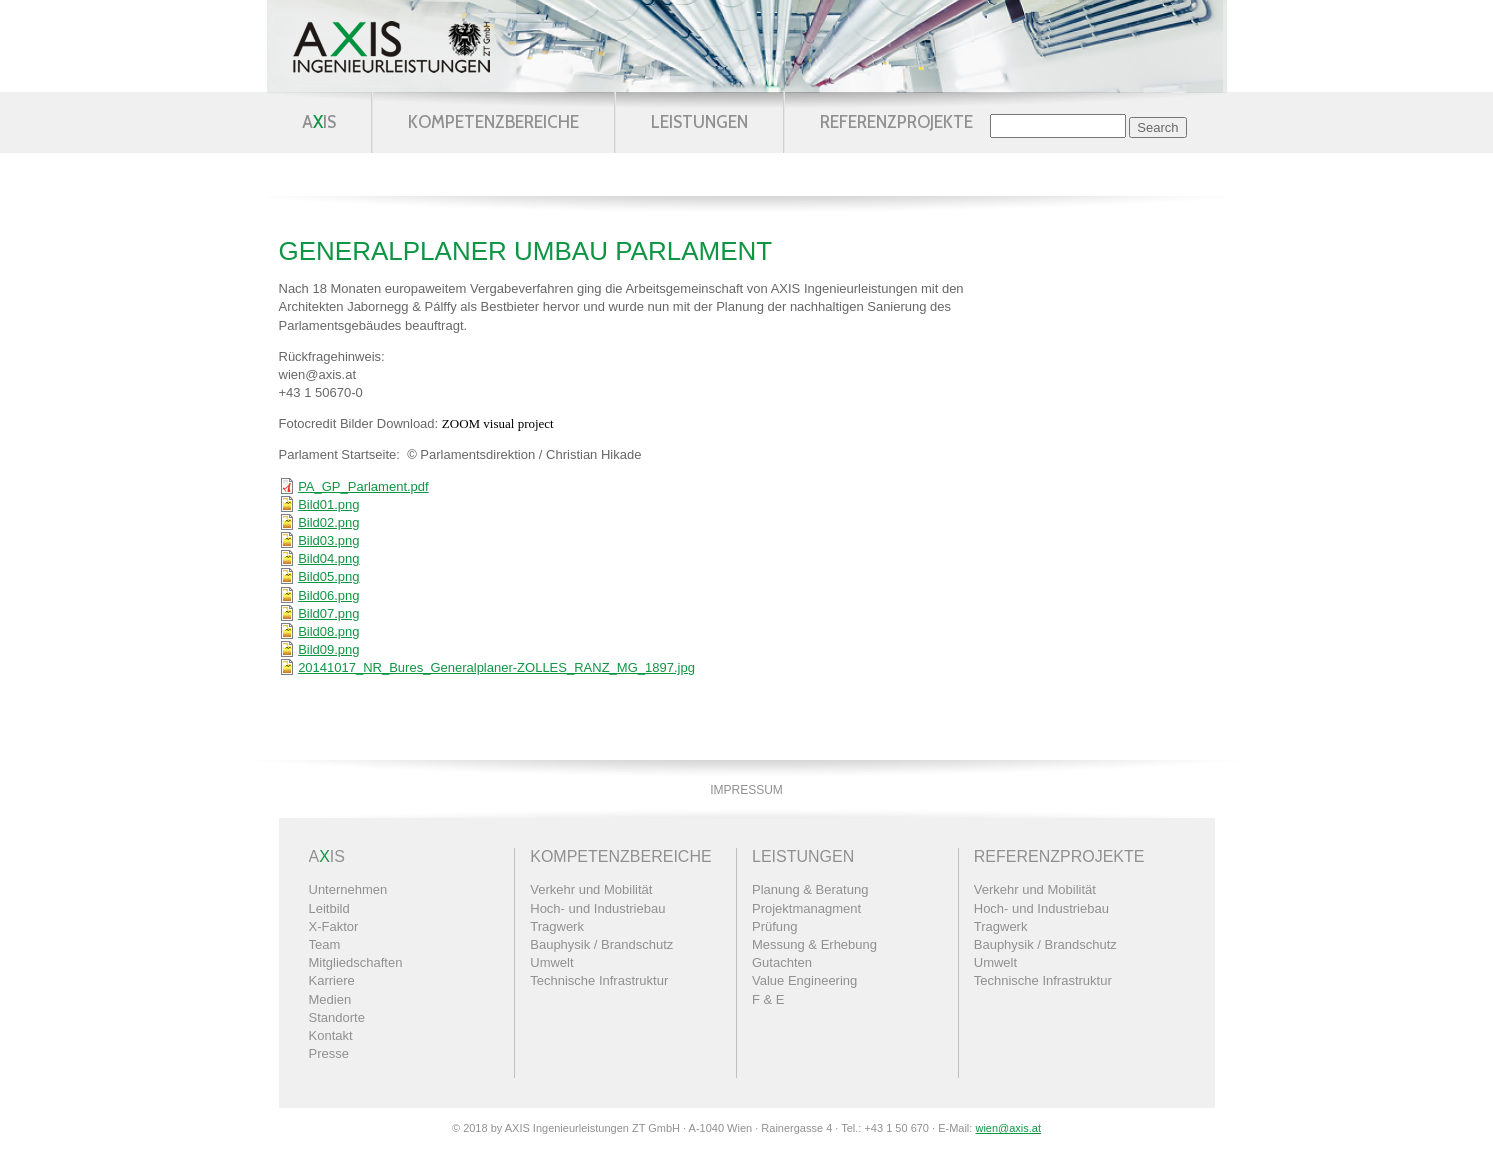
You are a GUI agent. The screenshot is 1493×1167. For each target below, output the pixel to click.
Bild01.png (328, 504)
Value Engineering (804, 980)
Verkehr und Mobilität (591, 889)
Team (325, 944)
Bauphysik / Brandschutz (601, 944)
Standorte (337, 1017)
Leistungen (699, 122)
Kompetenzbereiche (493, 122)
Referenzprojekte (896, 122)
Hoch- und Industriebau (597, 908)
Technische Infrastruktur (599, 980)
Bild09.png (328, 649)
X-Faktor (334, 926)
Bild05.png (328, 576)
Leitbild (329, 908)
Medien (330, 999)
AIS (319, 122)
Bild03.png (328, 540)
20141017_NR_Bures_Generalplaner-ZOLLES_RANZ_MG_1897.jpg (496, 667)
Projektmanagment (806, 908)
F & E (768, 999)
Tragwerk (557, 926)
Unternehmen (348, 889)
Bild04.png (328, 558)
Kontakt (331, 1035)
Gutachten (782, 962)
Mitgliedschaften (356, 962)
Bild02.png (328, 522)
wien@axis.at (1008, 1128)
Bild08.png (328, 631)
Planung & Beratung (810, 889)
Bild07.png (328, 613)
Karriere (332, 980)
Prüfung (775, 926)
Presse (329, 1053)
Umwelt (551, 962)
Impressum (746, 790)
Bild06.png (328, 595)
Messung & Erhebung (814, 944)
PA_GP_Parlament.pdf (363, 486)
